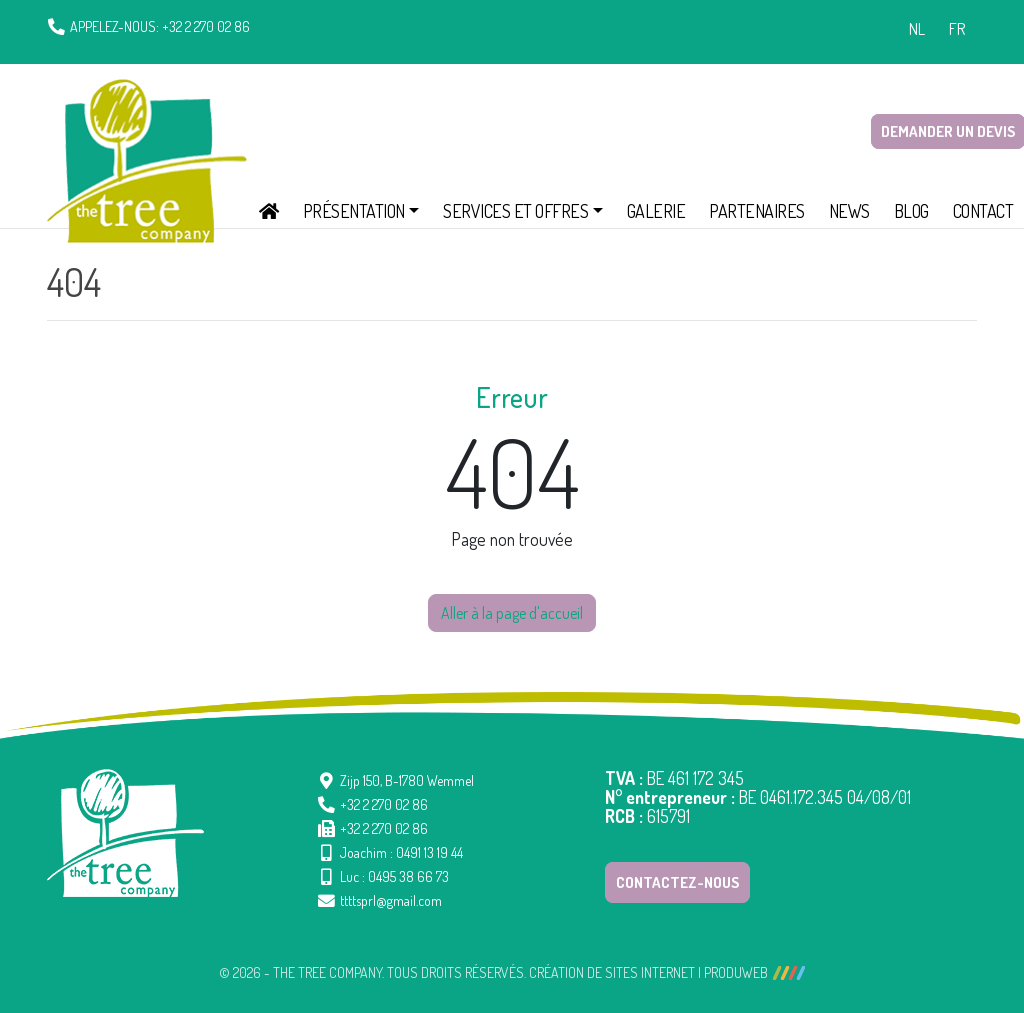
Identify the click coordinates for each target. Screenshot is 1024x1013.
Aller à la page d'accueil (512, 613)
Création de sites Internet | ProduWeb (667, 973)
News (849, 211)
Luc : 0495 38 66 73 (394, 876)
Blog (911, 211)
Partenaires (757, 211)
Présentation (354, 211)
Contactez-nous (677, 882)
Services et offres (515, 211)
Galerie (656, 211)
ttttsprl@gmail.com (391, 900)
